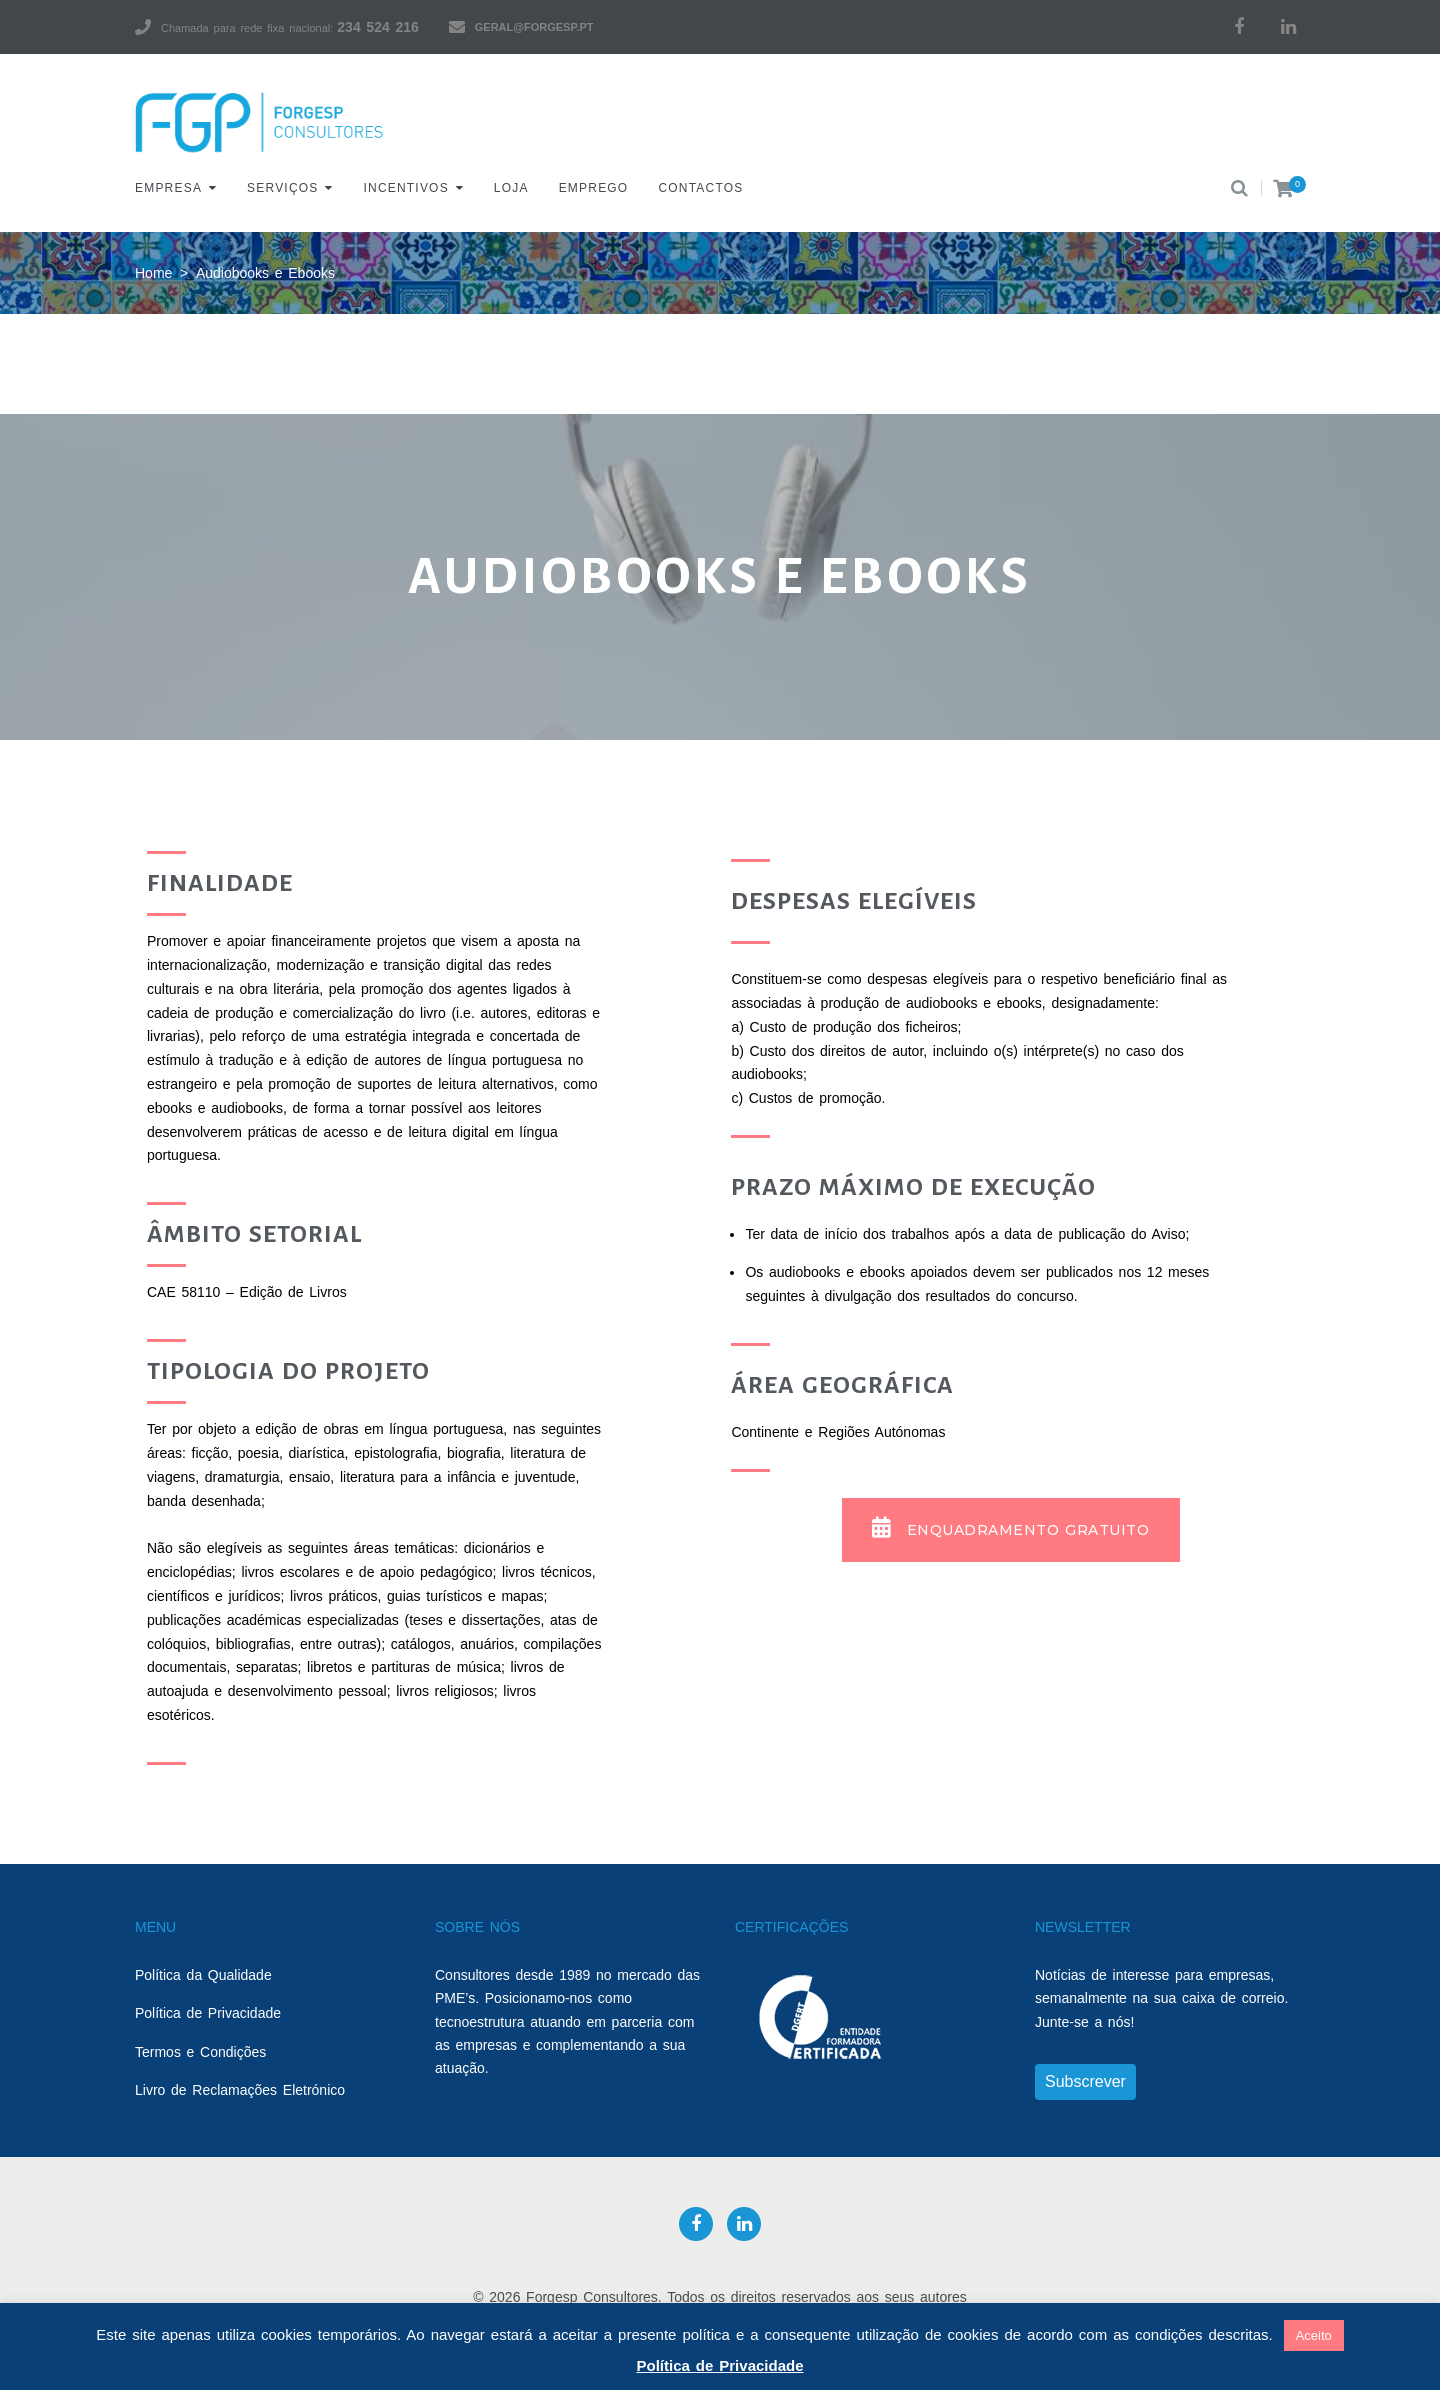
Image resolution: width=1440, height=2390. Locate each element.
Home (153, 273)
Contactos (700, 188)
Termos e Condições (200, 2052)
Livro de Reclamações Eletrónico (240, 2090)
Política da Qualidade (203, 1975)
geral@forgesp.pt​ (534, 27)
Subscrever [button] (1085, 2081)
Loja (511, 188)
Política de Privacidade (208, 2013)
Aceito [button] (1314, 2335)
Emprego (594, 188)
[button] (1011, 1530)
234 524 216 (377, 27)
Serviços (282, 188)
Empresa (168, 188)
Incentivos (406, 188)
